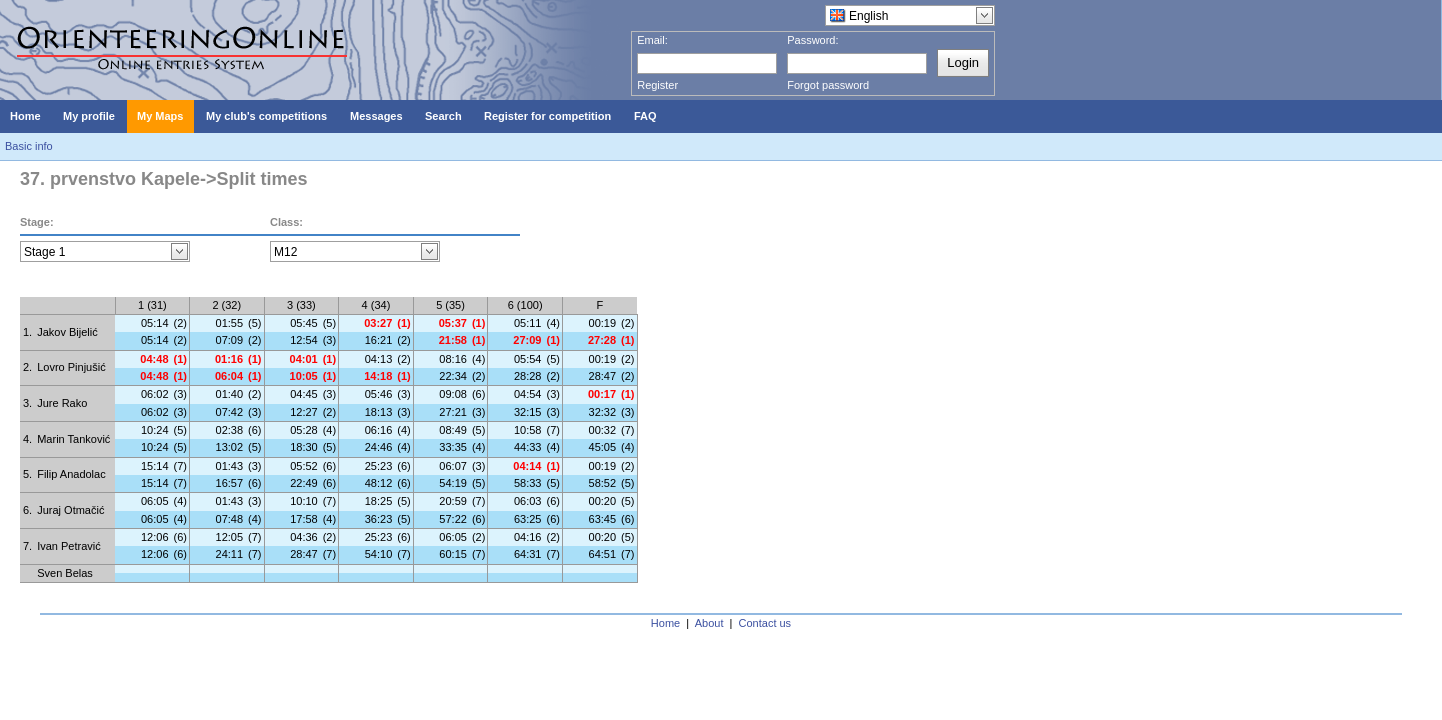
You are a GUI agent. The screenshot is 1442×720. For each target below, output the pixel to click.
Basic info (29, 146)
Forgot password (828, 85)
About (709, 623)
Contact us (765, 623)
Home (665, 623)
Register (657, 85)
